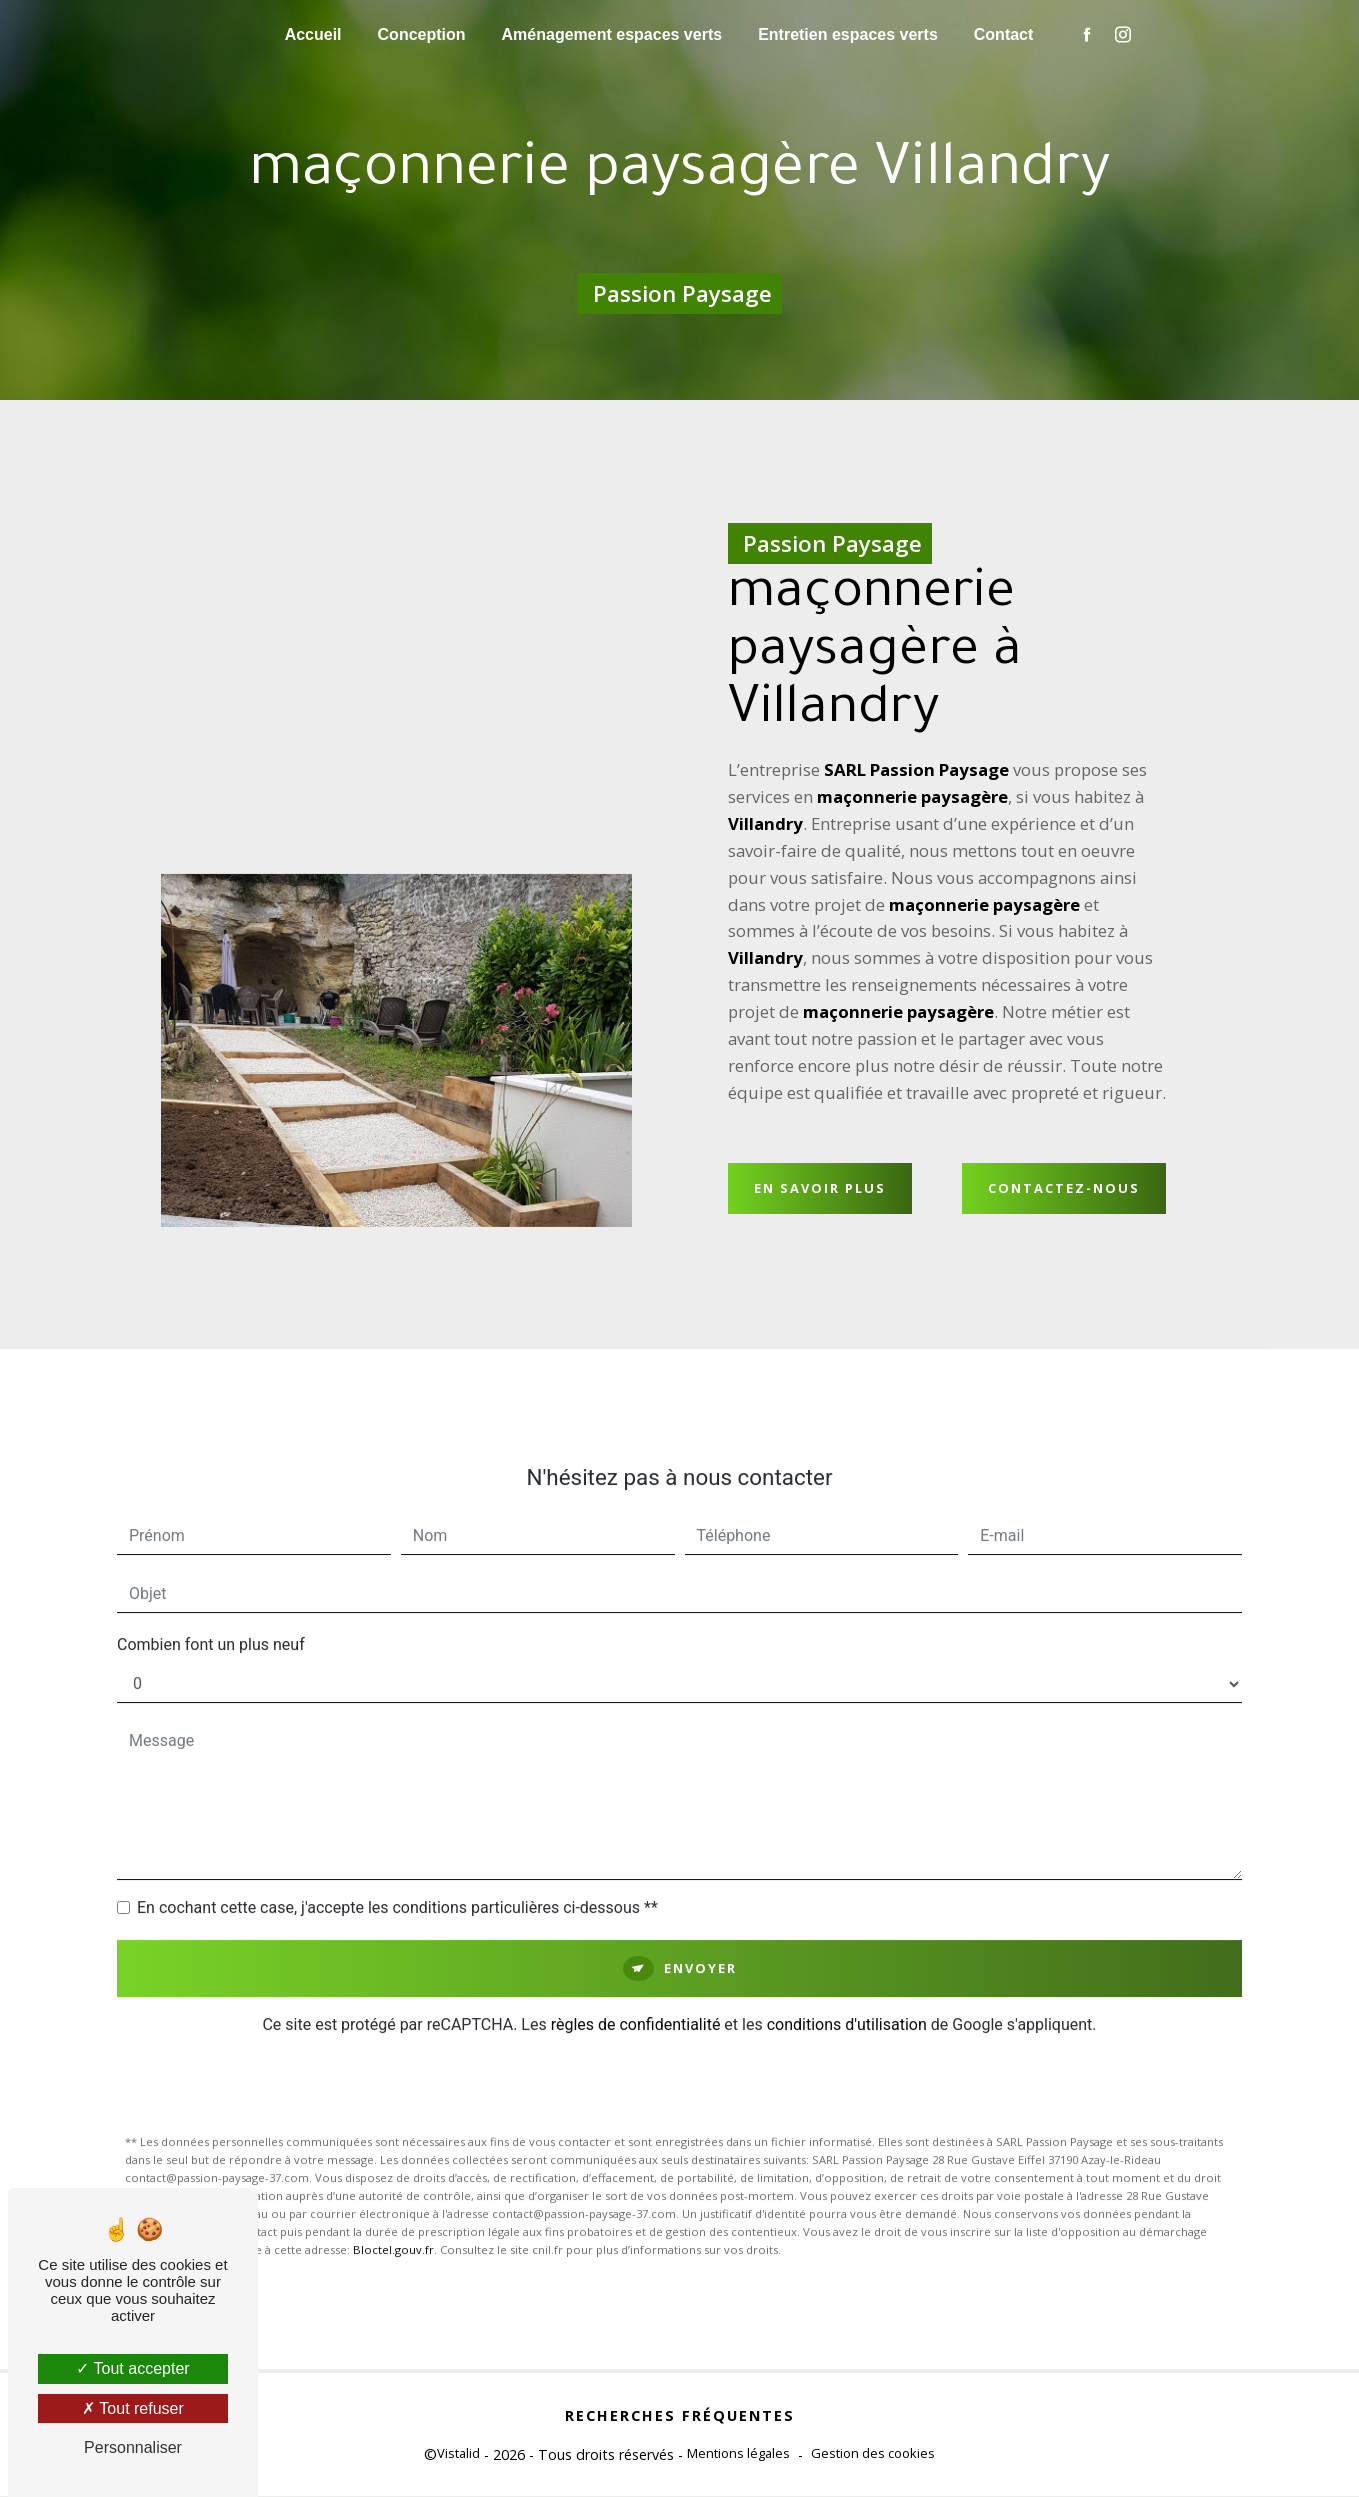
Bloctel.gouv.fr (393, 2229)
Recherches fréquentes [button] (680, 2416)
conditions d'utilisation (847, 2004)
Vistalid (458, 2454)
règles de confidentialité (636, 2004)
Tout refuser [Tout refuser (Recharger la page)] (133, 2408)
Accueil (313, 34)
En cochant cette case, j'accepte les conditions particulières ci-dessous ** (397, 1887)
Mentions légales (738, 2454)
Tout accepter (132, 2368)
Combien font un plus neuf (211, 1624)
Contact (1004, 34)
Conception (422, 34)
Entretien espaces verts (848, 34)
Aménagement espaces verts (612, 34)
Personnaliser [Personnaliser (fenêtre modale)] (133, 2447)
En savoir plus (820, 1191)
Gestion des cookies (873, 2454)
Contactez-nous (1064, 1191)
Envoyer (700, 1948)
